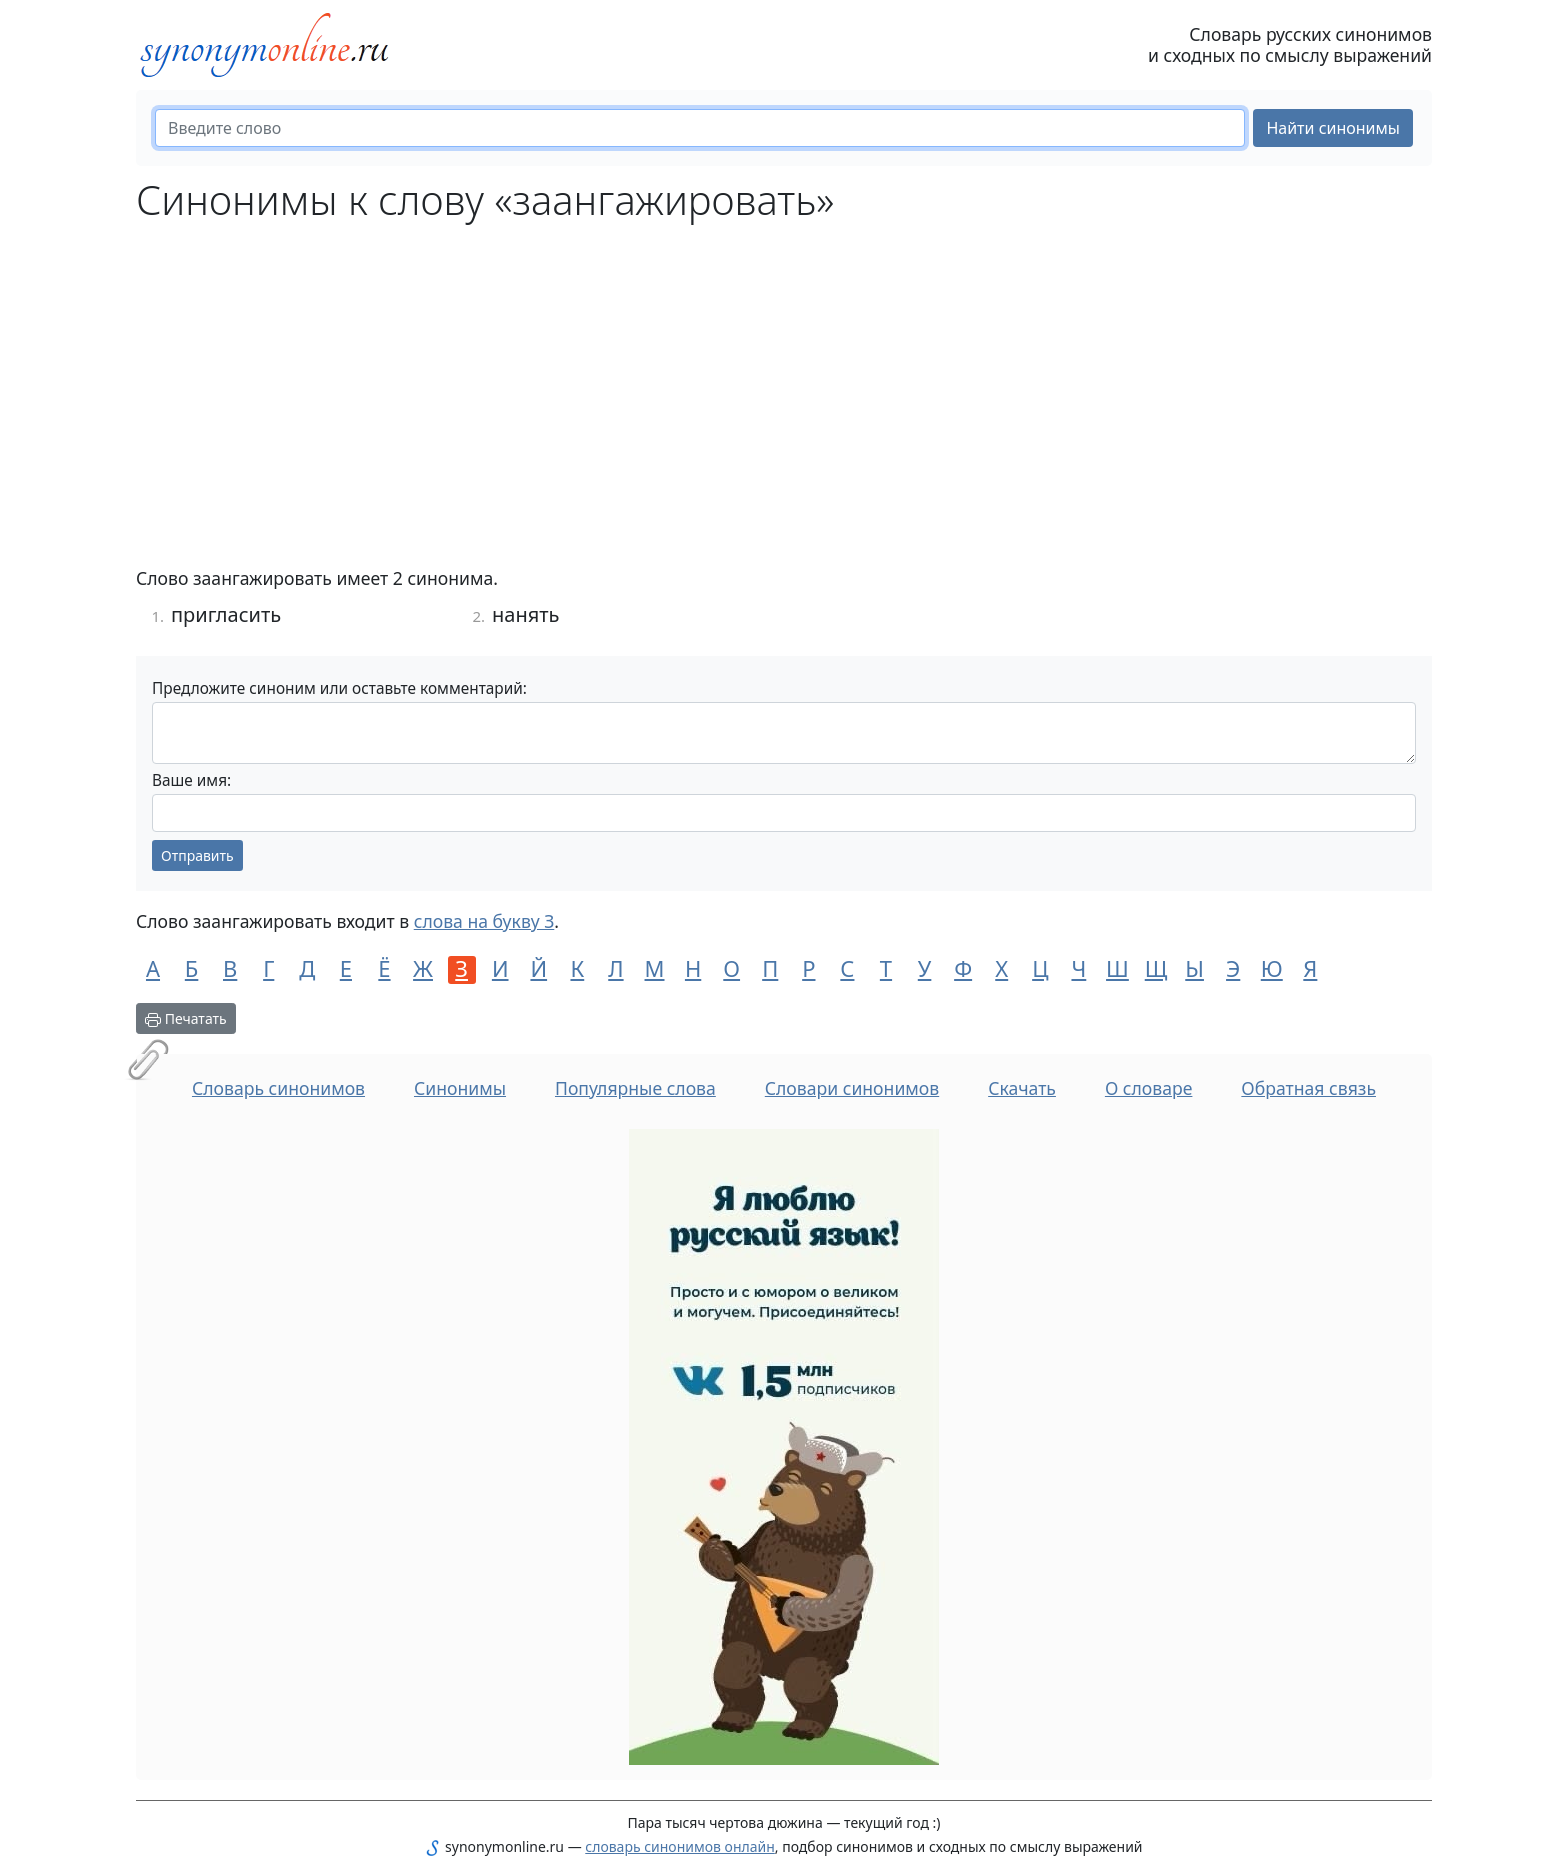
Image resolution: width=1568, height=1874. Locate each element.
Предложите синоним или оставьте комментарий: (339, 688)
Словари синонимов (852, 1088)
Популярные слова (635, 1088)
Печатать (186, 1018)
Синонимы (460, 1088)
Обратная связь (1308, 1088)
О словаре (1149, 1088)
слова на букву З (484, 921)
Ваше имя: (191, 780)
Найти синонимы (1333, 128)
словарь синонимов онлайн (680, 1846)
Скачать (1022, 1088)
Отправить (197, 855)
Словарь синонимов (278, 1088)
